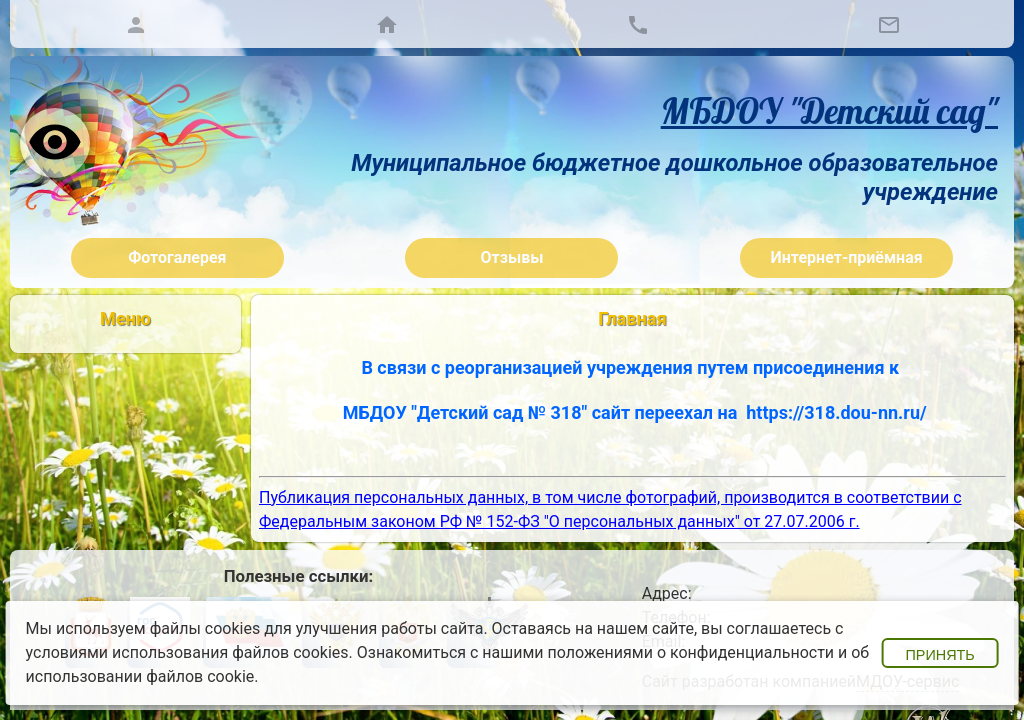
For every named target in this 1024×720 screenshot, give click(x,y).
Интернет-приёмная (847, 257)
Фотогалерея (177, 257)
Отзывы (512, 257)
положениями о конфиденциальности (691, 652)
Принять (939, 655)
